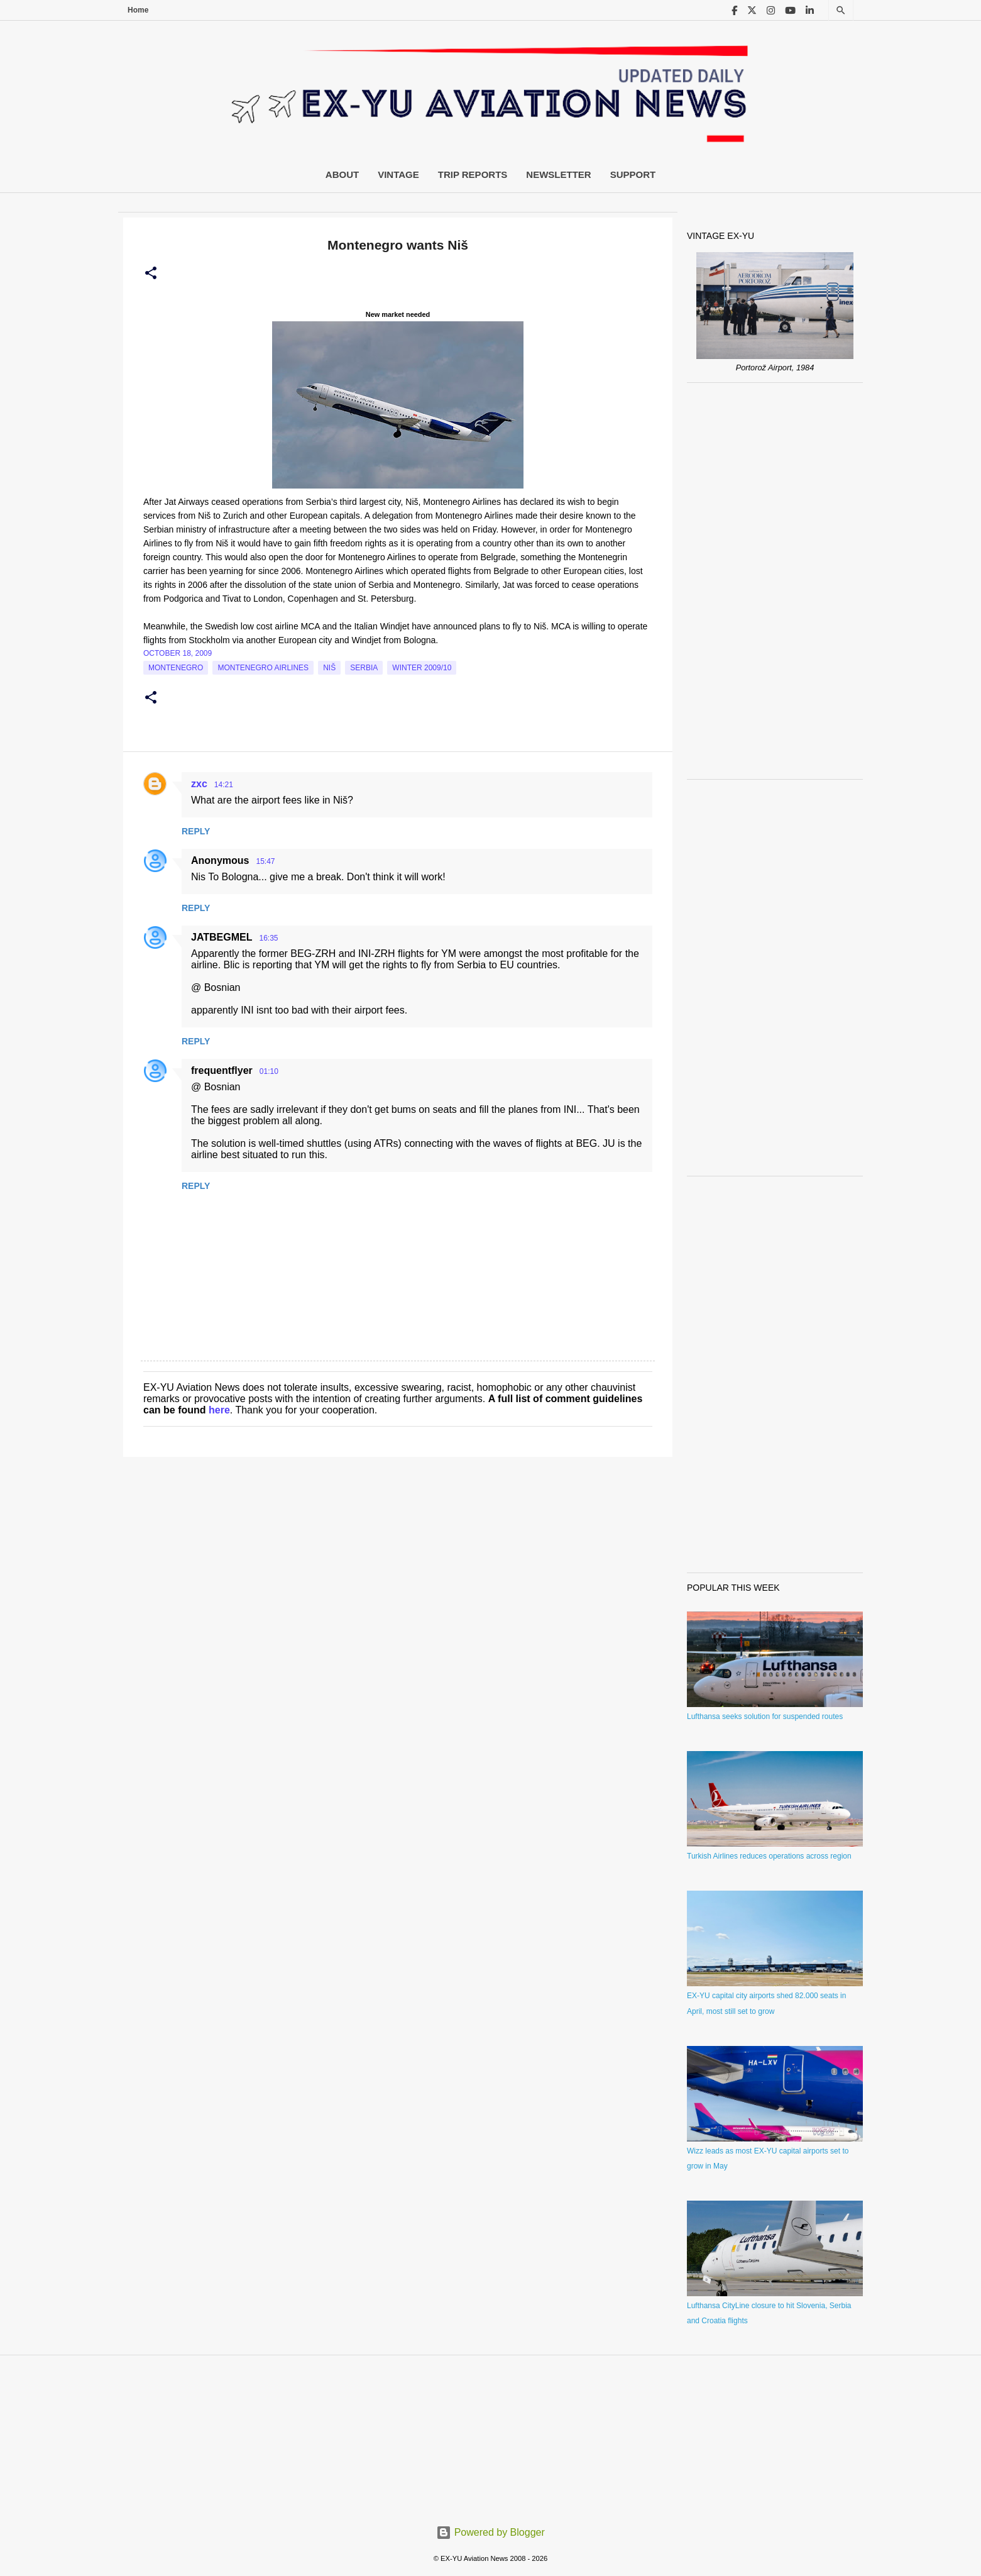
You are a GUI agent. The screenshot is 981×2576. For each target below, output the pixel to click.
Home (138, 10)
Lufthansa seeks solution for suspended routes (765, 1716)
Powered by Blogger (490, 2532)
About (342, 174)
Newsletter (558, 174)
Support (633, 174)
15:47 (265, 861)
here (219, 1410)
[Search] (840, 10)
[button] (150, 273)
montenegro (175, 667)
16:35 (268, 938)
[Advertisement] (775, 581)
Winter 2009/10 (421, 667)
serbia (364, 667)
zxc (199, 783)
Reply (196, 831)
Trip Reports (473, 174)
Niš (329, 667)
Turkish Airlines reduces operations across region (769, 1856)
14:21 (223, 784)
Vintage (398, 174)
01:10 (269, 1071)
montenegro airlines (263, 667)
